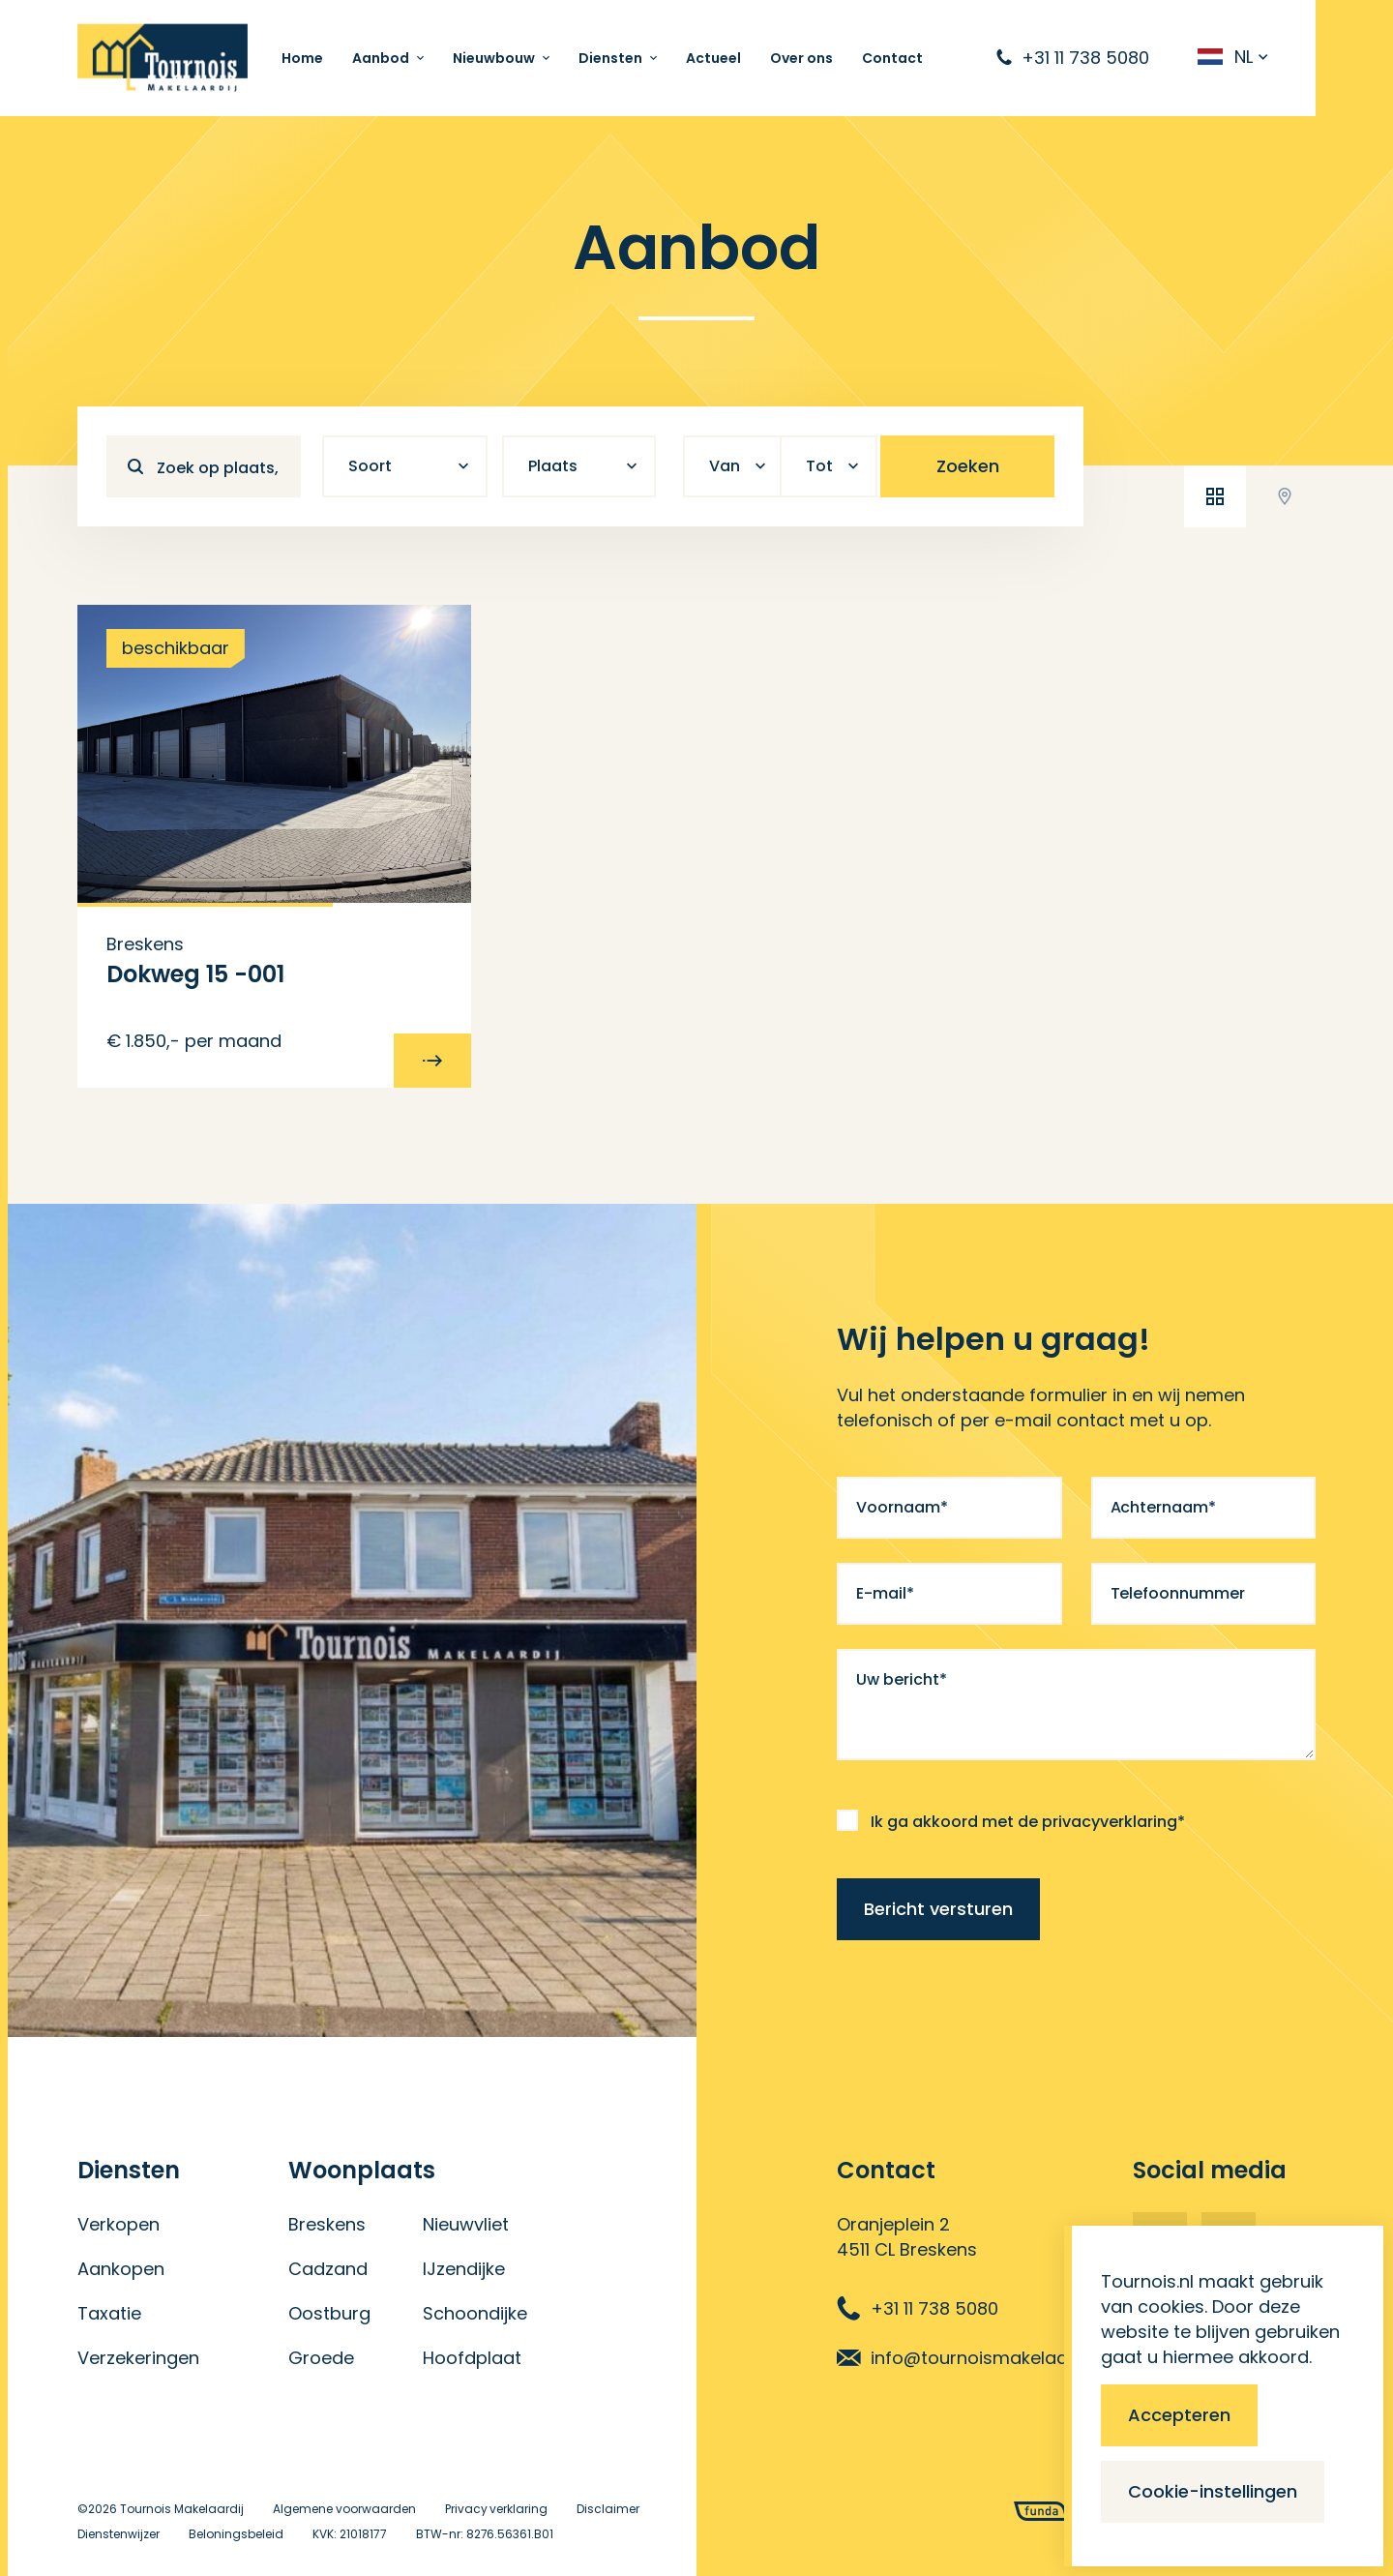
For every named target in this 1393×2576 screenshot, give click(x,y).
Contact (892, 58)
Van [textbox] (724, 466)
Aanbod (380, 58)
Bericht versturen (938, 1909)
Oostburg (329, 2313)
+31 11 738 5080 (917, 2308)
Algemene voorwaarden (344, 2509)
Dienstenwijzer (118, 2534)
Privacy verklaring (496, 2509)
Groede (321, 2358)
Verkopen (118, 2224)
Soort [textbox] (370, 466)
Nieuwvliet (466, 2224)
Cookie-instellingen (1212, 2491)
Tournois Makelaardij (182, 2509)
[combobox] (405, 466)
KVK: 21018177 (349, 2534)
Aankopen (120, 2269)
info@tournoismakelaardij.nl (974, 2358)
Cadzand (328, 2269)
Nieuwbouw (494, 58)
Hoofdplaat (472, 2358)
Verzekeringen (138, 2358)
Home (302, 58)
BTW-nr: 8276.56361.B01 (485, 2534)
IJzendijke (464, 2269)
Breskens (327, 2224)
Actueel (713, 58)
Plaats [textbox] (553, 466)
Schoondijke (475, 2313)
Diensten (610, 58)
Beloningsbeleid (236, 2534)
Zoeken (967, 466)
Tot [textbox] (819, 466)
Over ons (801, 58)
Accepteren (1179, 2415)
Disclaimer (608, 2509)
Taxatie (109, 2313)
